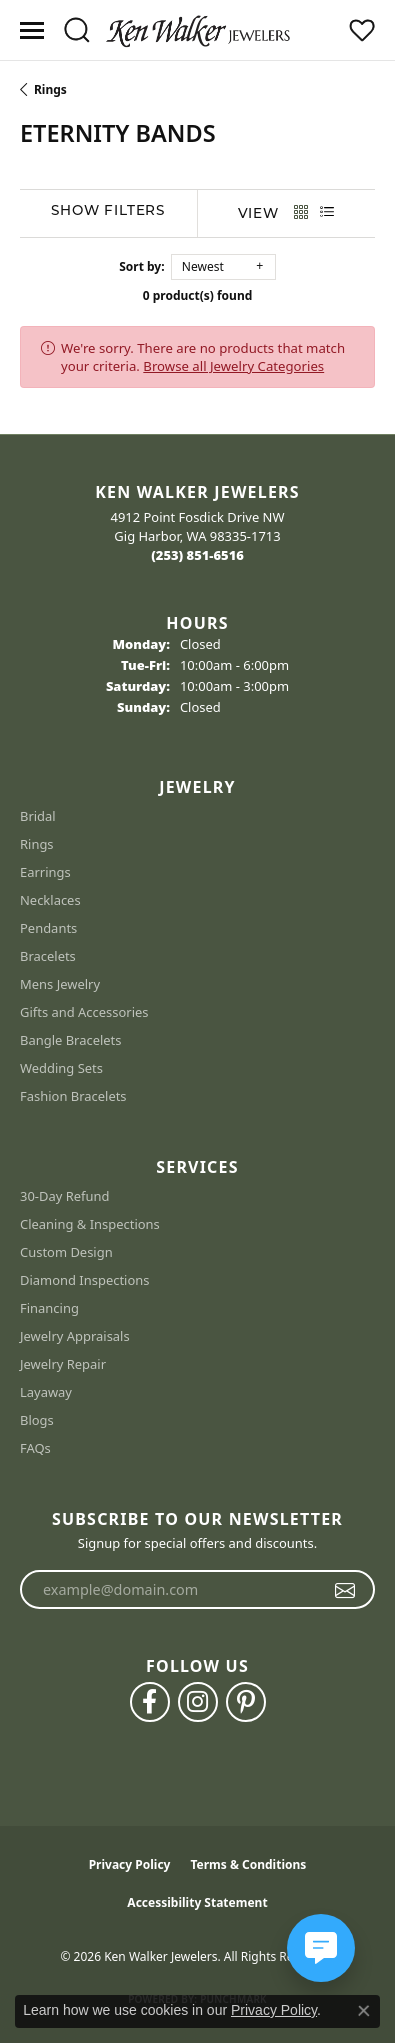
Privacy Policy (130, 1864)
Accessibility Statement (197, 1902)
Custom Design (66, 1252)
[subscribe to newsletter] (345, 1590)
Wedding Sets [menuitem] (61, 1068)
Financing (49, 1308)
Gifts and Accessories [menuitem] (84, 1012)
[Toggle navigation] (32, 30)
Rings (50, 89)
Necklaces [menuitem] (50, 900)
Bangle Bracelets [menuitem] (71, 1040)
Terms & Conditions (248, 1864)
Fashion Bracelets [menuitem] (73, 1096)
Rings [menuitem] (37, 844)
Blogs (37, 1420)
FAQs (35, 1448)
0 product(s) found (198, 295)
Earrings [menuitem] (45, 872)
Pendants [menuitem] (48, 928)
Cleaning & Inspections (90, 1224)
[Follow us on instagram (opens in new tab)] (198, 1702)
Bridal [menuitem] (38, 816)
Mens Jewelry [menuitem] (60, 984)
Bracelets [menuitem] (48, 956)
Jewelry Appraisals (75, 1336)
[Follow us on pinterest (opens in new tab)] (246, 1702)
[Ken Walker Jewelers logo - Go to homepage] (198, 30)
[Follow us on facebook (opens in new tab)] (150, 1702)
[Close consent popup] (364, 2011)
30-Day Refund (64, 1196)
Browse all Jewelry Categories (233, 366)
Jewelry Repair (63, 1364)
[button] (76, 30)
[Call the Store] (197, 555)
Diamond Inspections (85, 1280)
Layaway (46, 1392)
